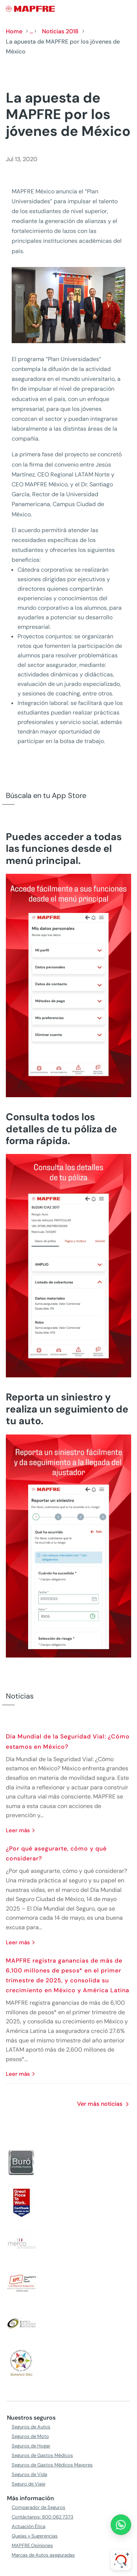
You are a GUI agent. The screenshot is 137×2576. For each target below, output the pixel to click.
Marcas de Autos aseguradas (43, 2555)
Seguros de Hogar (31, 2446)
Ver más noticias (99, 2104)
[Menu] (126, 9)
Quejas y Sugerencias (35, 2536)
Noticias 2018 (60, 31)
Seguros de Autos (31, 2427)
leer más (18, 1830)
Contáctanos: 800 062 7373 (42, 2517)
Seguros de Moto (30, 2436)
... (31, 31)
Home (14, 31)
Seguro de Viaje (28, 2484)
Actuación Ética (28, 2526)
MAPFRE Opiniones (32, 2545)
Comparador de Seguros (38, 2507)
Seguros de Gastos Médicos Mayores (52, 2465)
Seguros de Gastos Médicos (42, 2455)
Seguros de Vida (29, 2474)
